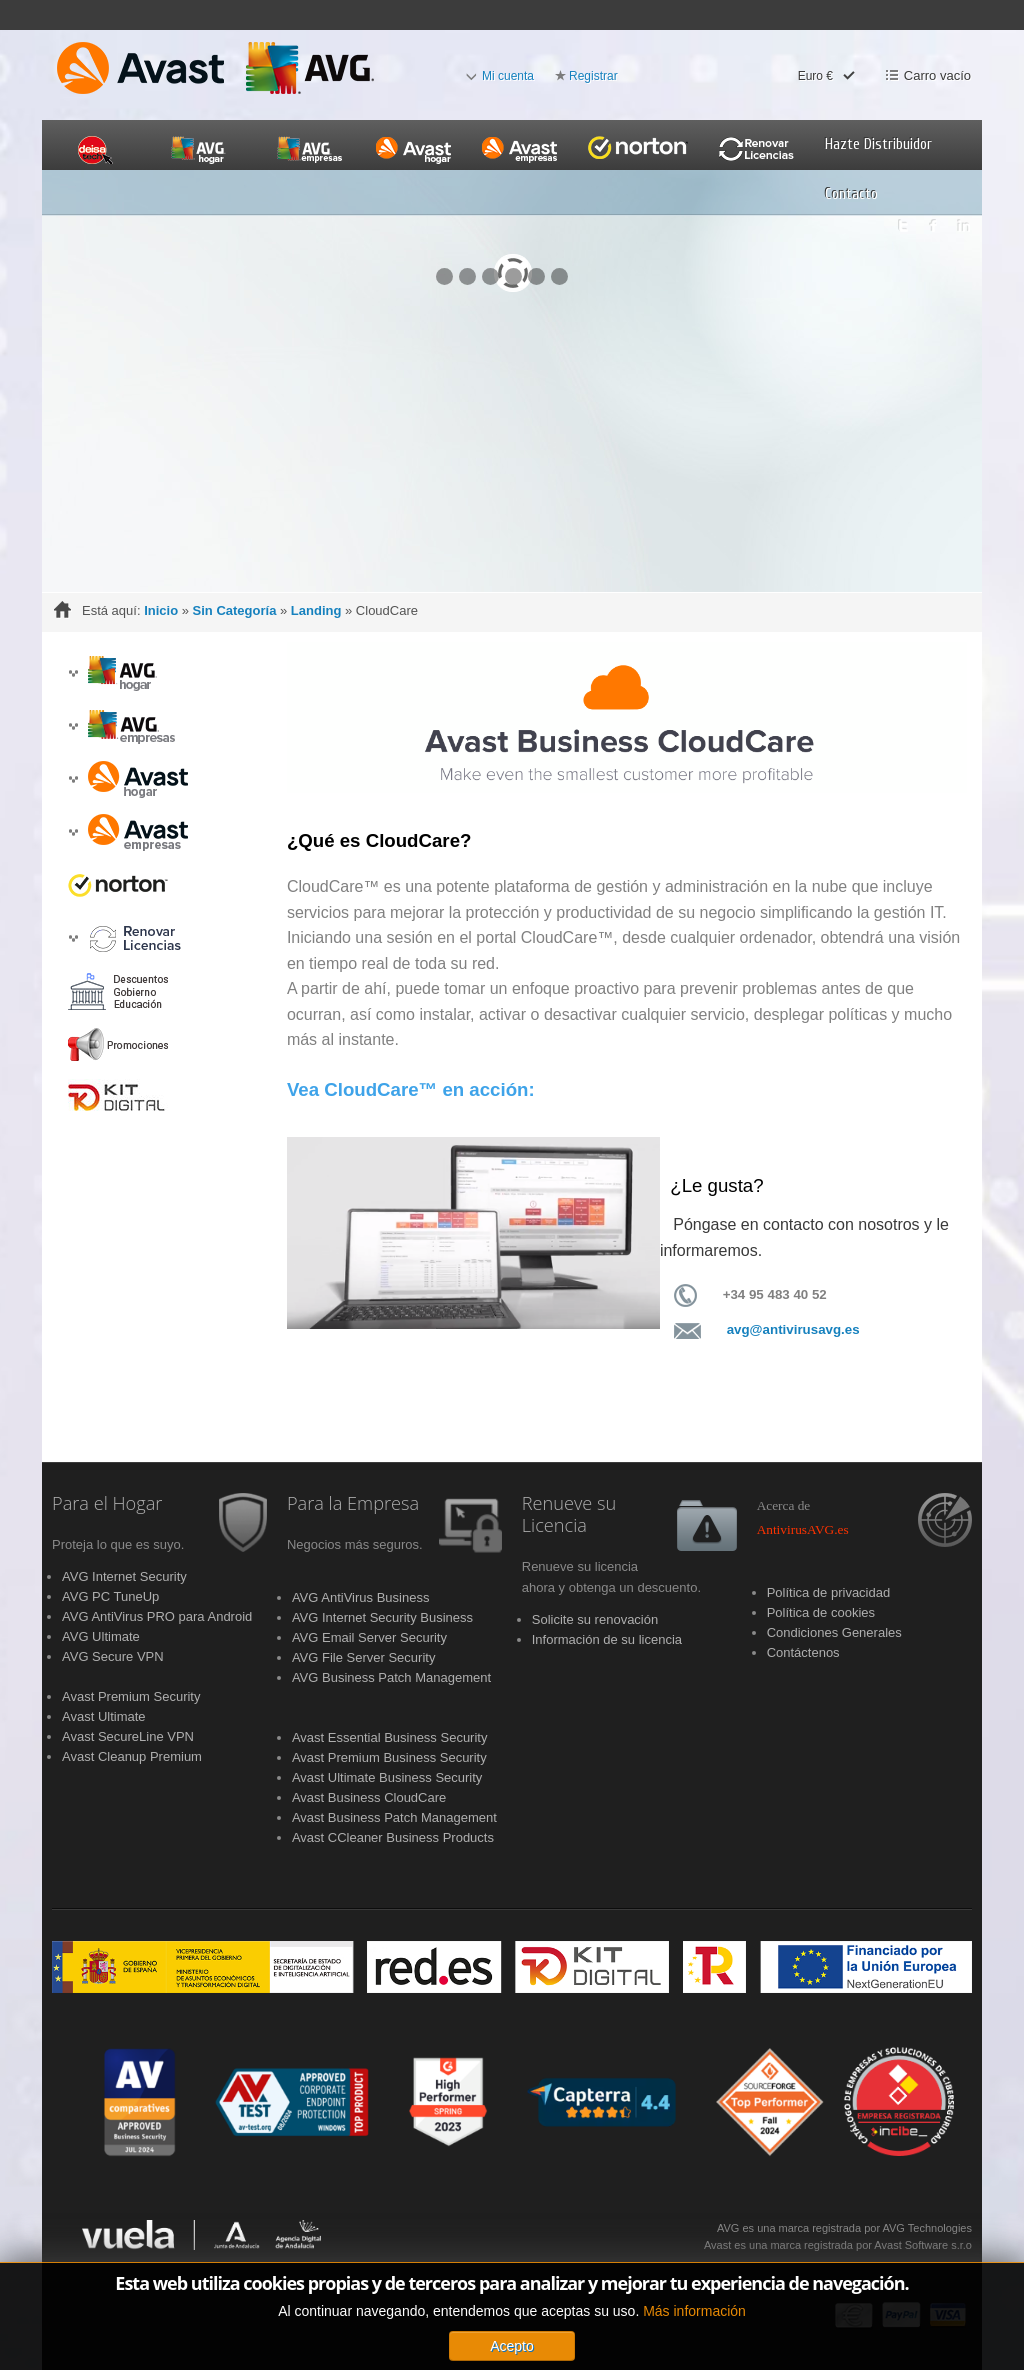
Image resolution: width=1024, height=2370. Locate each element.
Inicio (161, 610)
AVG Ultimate (101, 1636)
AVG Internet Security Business (382, 1617)
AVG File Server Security (364, 1657)
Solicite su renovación (595, 1619)
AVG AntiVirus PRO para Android (157, 1616)
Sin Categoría (235, 610)
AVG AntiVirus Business (361, 1597)
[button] (73, 673)
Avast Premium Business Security (389, 1757)
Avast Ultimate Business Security (387, 1777)
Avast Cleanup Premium (132, 1756)
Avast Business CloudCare (369, 1797)
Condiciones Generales (834, 1632)
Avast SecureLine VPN (128, 1736)
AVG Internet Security (124, 1576)
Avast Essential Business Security (390, 1737)
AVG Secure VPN (113, 1656)
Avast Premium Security (131, 1696)
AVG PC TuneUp (110, 1596)
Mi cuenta (508, 76)
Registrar (593, 76)
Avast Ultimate (104, 1716)
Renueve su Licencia (569, 1515)
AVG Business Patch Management (391, 1677)
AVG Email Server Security (369, 1637)
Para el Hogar (107, 1504)
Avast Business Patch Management (394, 1817)
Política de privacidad (829, 1592)
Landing (316, 610)
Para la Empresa (353, 1504)
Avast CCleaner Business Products (393, 1837)
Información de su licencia (607, 1639)
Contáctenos (803, 1652)
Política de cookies (821, 1612)
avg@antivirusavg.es (793, 1329)
